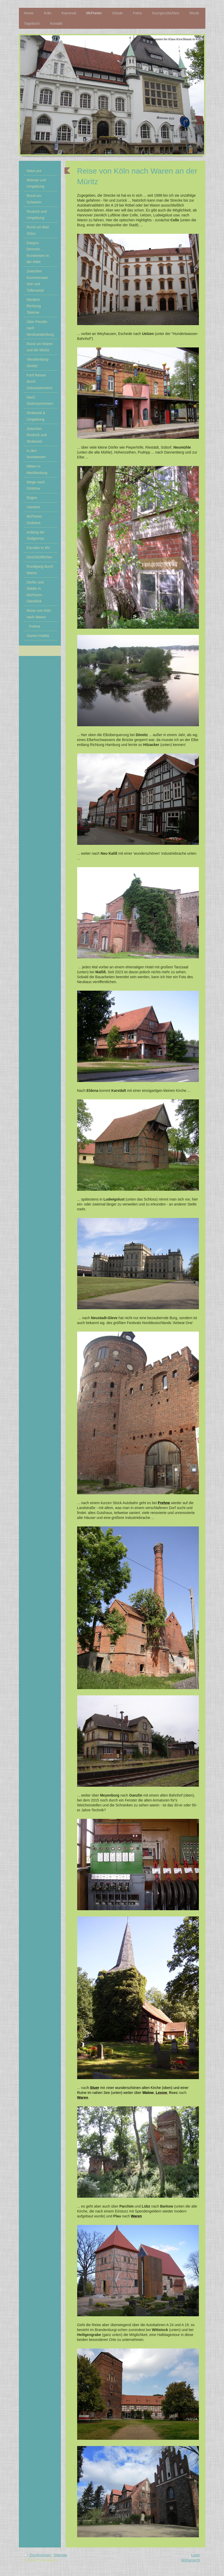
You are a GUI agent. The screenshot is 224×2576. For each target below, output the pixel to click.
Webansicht (190, 2560)
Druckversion (38, 2555)
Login (195, 2555)
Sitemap (60, 2555)
